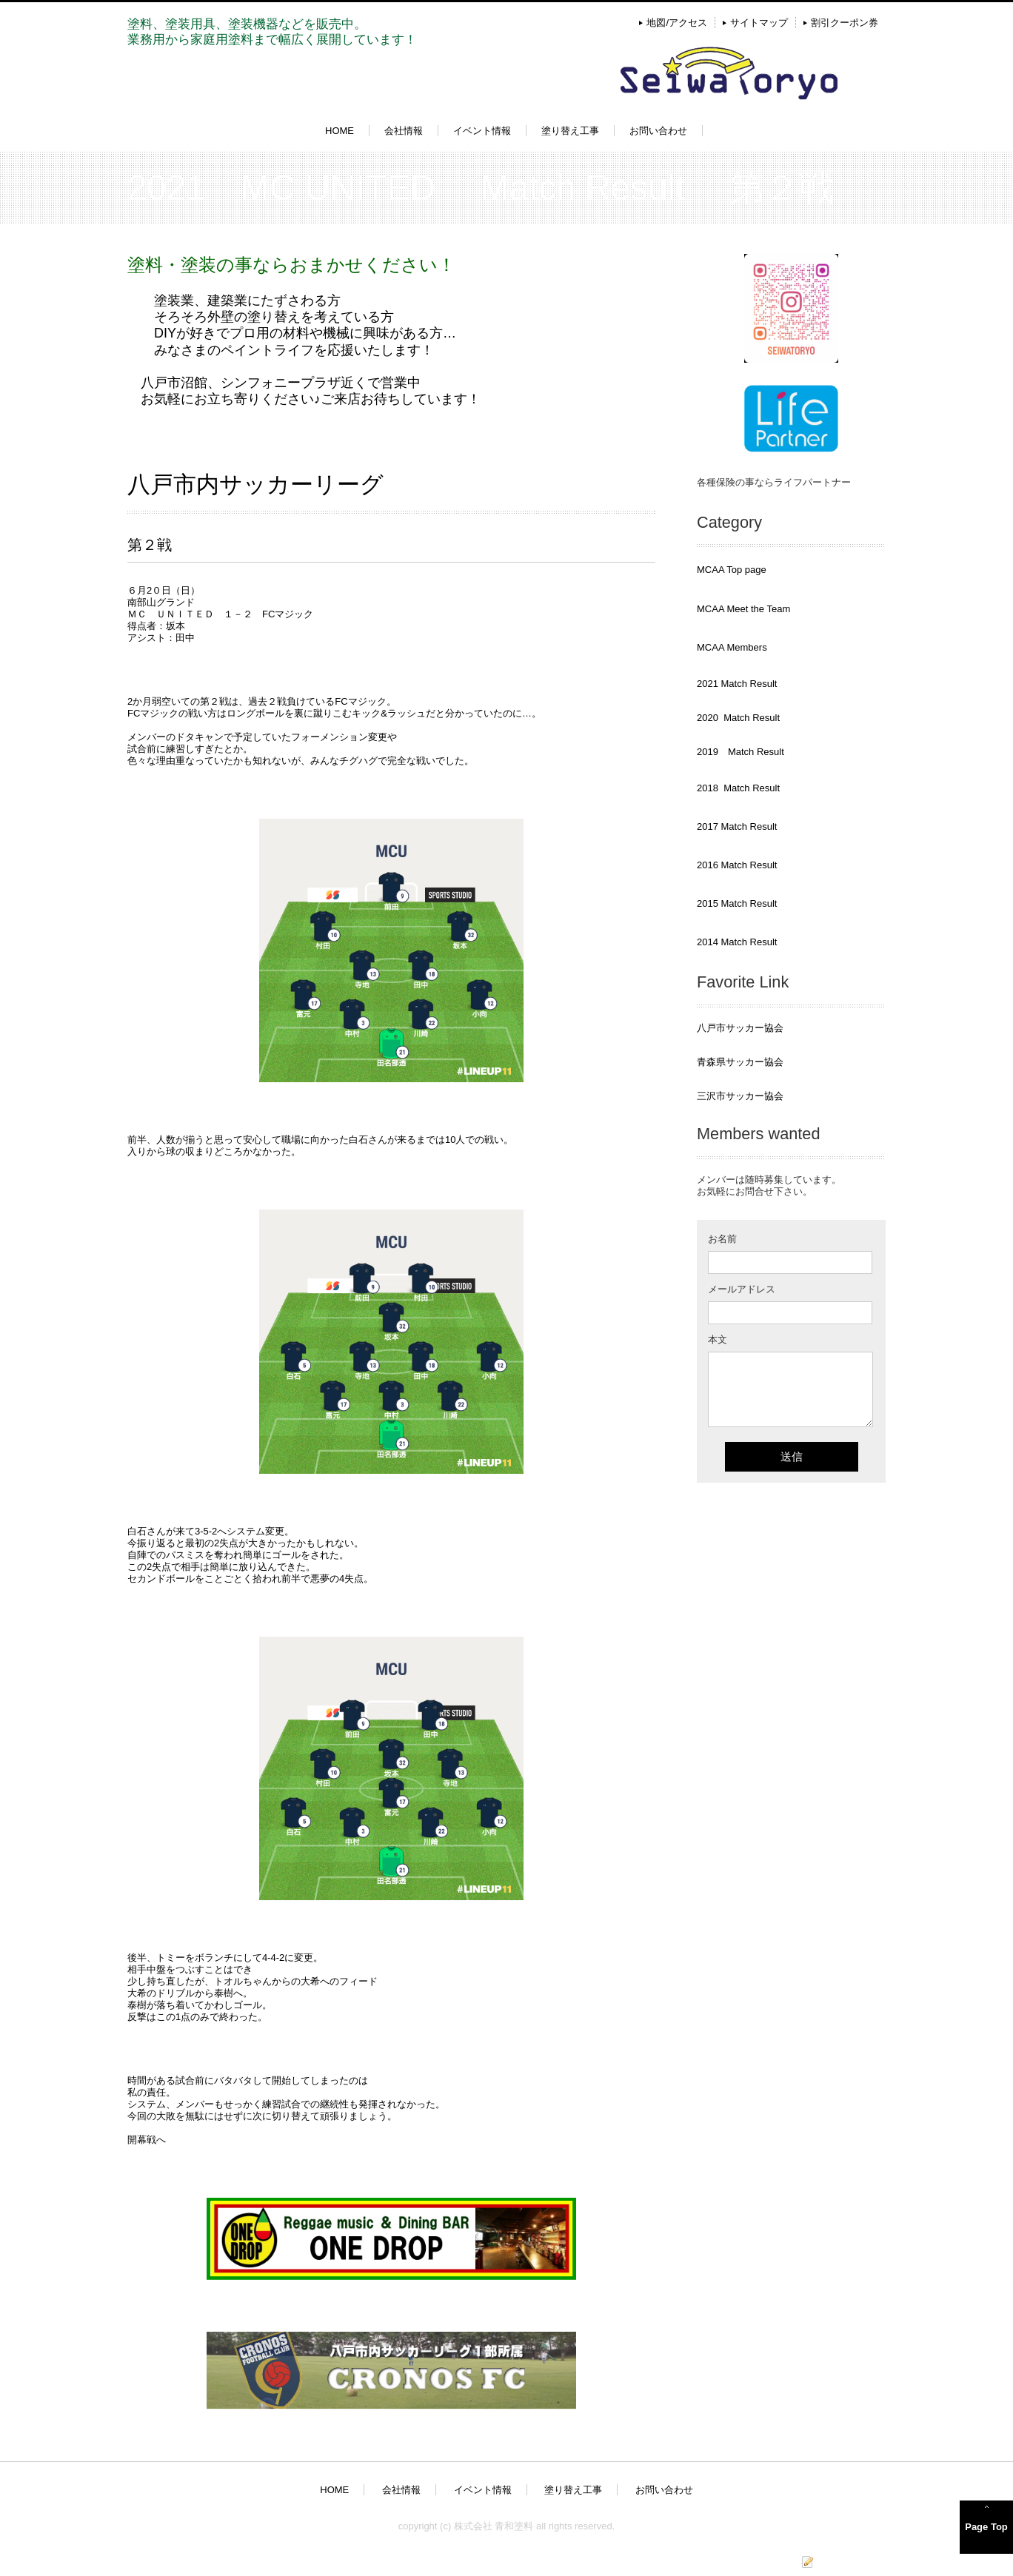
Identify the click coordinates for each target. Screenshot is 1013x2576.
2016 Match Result (737, 865)
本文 (717, 1339)
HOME (339, 130)
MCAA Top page (731, 569)
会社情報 (403, 130)
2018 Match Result (738, 788)
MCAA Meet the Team (743, 608)
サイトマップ (759, 22)
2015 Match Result (737, 903)
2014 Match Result (737, 941)
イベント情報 (482, 130)
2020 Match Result (738, 717)
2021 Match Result (737, 683)
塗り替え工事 (570, 130)
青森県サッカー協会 (740, 1061)
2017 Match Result (737, 826)
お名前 (722, 1238)
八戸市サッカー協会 (740, 1027)
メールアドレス (741, 1289)
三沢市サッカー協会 (740, 1095)
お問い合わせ (658, 130)
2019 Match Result (740, 751)
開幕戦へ (146, 2139)
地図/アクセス (676, 22)
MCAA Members (732, 647)
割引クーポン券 (844, 22)
